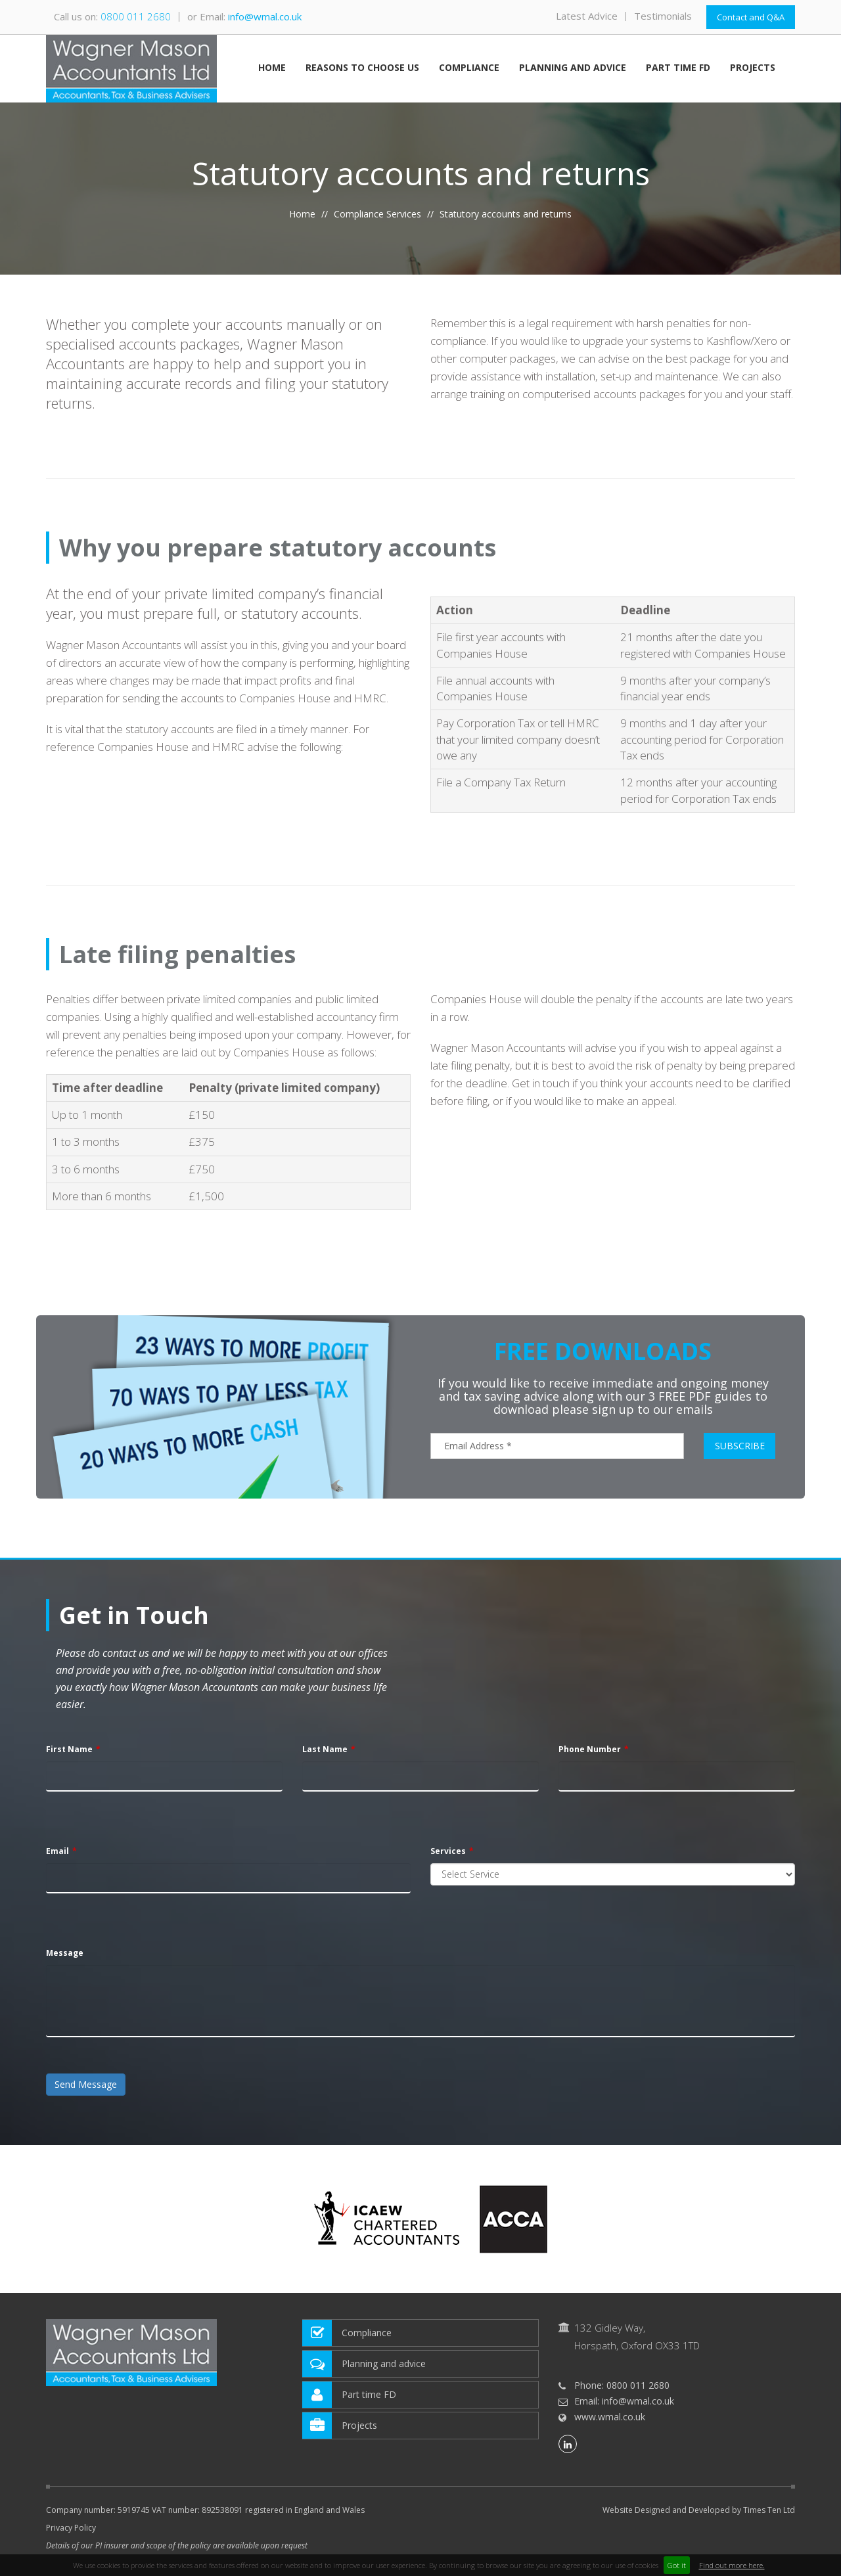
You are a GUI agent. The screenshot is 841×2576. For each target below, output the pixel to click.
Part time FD (678, 68)
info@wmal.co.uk (265, 16)
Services (448, 1851)
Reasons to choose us (362, 68)
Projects (752, 68)
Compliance (469, 68)
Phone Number (589, 1749)
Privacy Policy (71, 2527)
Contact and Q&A (750, 17)
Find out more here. (732, 2565)
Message (64, 1952)
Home (272, 68)
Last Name (325, 1749)
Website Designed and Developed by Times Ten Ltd (698, 2510)
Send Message (86, 2084)
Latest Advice (587, 15)
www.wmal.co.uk (609, 2416)
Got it (677, 2565)
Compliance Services (377, 214)
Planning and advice (572, 68)
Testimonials (663, 15)
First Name (69, 1749)
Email (57, 1851)
